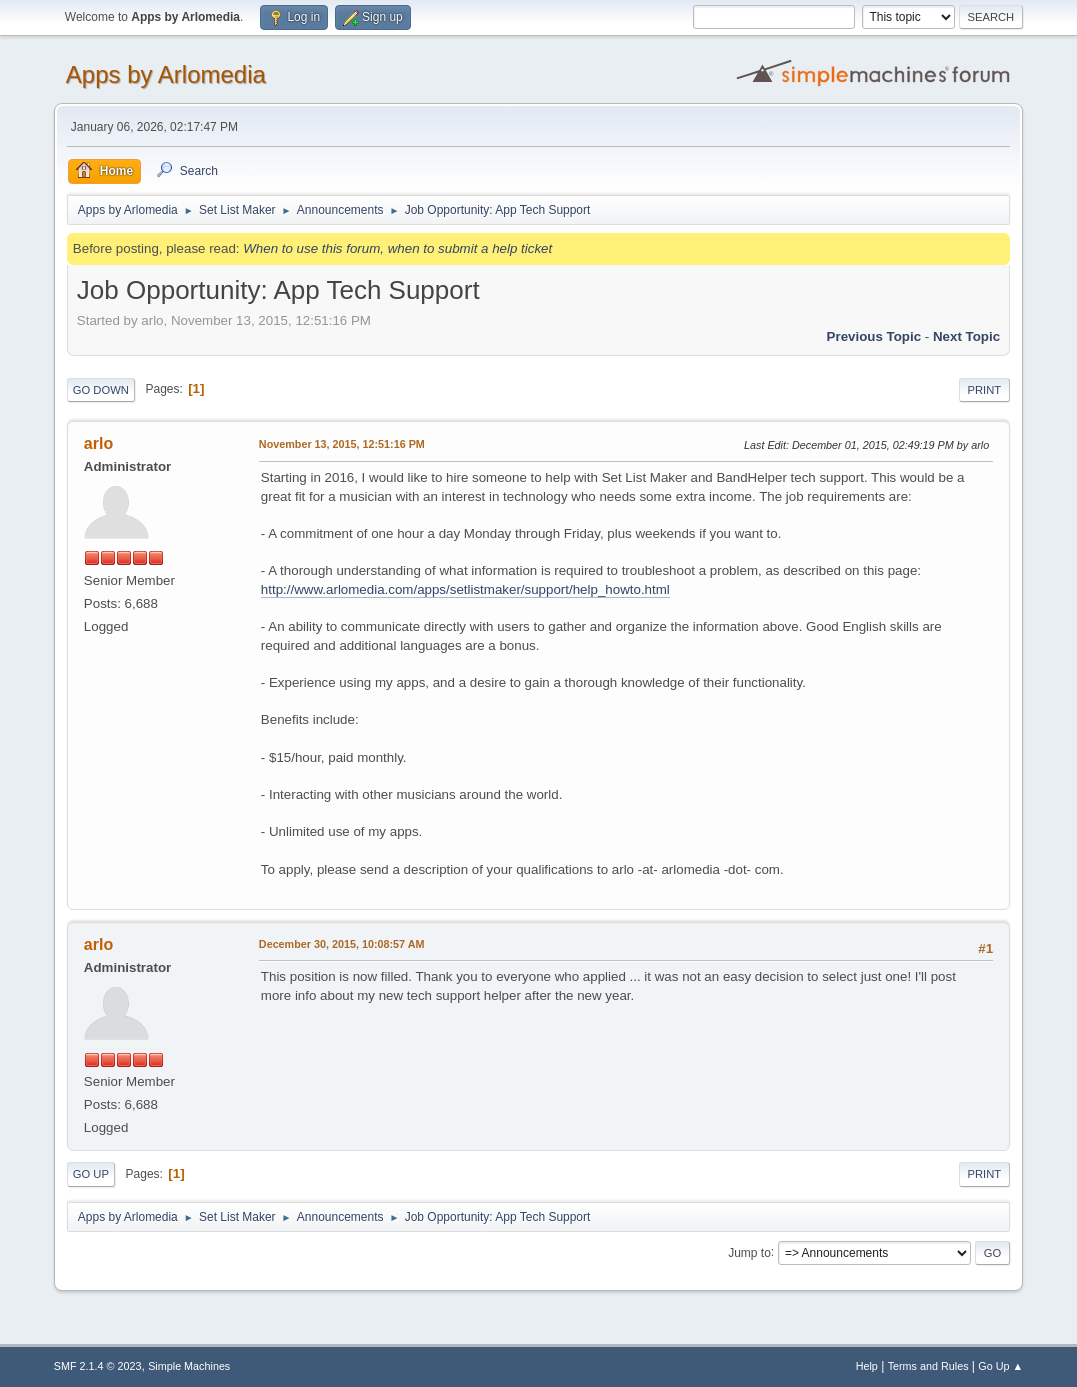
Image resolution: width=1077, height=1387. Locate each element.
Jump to (749, 1252)
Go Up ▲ (1000, 1366)
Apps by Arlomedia (166, 74)
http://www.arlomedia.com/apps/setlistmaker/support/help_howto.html (465, 589)
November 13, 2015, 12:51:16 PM (342, 444)
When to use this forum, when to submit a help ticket (397, 248)
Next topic (966, 336)
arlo (98, 443)
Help (867, 1366)
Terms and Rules (928, 1366)
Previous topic (874, 336)
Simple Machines (189, 1366)
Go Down (101, 390)
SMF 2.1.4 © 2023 (98, 1366)
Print (985, 390)
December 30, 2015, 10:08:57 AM (342, 944)
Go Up (91, 1174)
